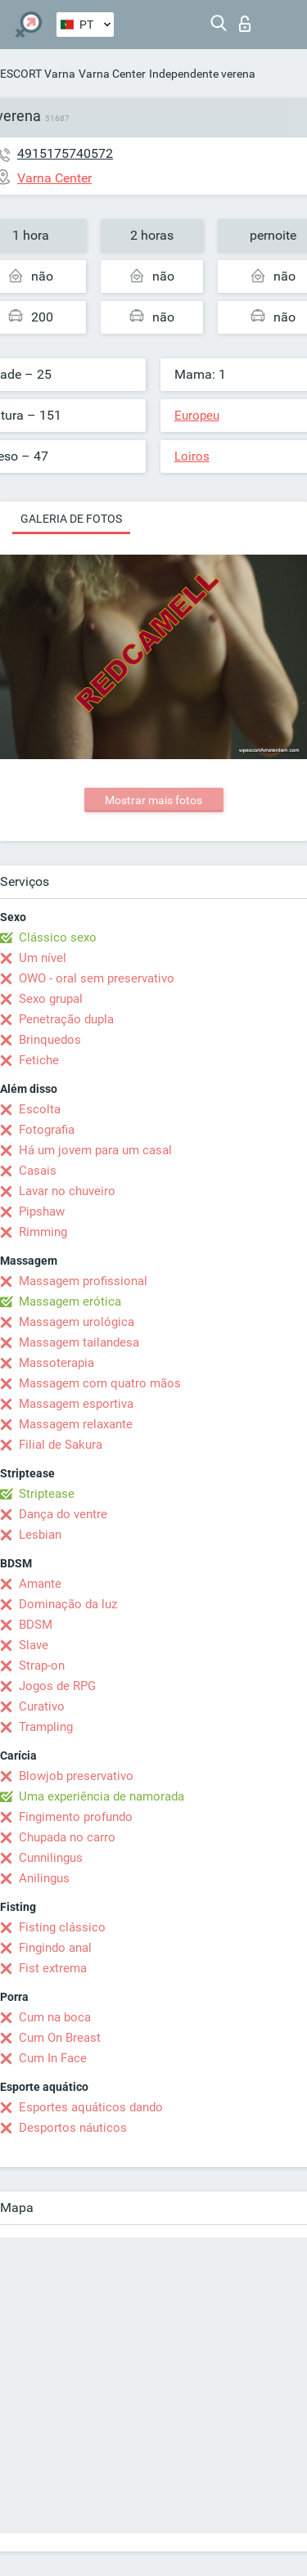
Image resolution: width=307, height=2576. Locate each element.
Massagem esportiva (76, 1403)
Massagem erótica (70, 1301)
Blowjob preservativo (76, 1776)
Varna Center (112, 73)
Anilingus (44, 1878)
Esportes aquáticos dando (91, 2107)
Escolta (40, 1109)
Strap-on (42, 1665)
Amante (40, 1583)
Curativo (42, 1706)
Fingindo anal (55, 1947)
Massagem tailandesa (79, 1342)
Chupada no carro (67, 1837)
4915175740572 (65, 153)
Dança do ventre (63, 1514)
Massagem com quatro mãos (100, 1383)
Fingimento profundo (76, 1816)
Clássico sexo (58, 937)
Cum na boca (55, 2017)
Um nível (42, 958)
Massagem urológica (76, 1322)
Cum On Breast (60, 2037)
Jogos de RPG (57, 1686)
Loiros (192, 456)
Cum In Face (53, 2058)
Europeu (196, 415)
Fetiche (39, 1060)
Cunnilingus (51, 1857)
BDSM (35, 1624)
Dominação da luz (68, 1604)
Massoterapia (56, 1362)
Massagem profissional (83, 1281)
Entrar (245, 24)
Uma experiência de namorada (101, 1796)
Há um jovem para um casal (95, 1150)
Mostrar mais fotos (153, 800)
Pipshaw (42, 1211)
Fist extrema (53, 1968)
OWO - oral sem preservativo (96, 978)
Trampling (46, 1727)
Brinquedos (50, 1039)
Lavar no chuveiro (67, 1191)
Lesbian (40, 1534)
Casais (37, 1170)
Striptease (46, 1493)
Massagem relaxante (76, 1424)
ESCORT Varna (37, 73)
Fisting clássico (62, 1927)
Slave (33, 1645)
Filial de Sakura (60, 1444)
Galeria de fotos (71, 518)
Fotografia (46, 1129)
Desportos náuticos (73, 2127)
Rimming (43, 1232)
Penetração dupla (66, 1019)
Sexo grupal (51, 998)
